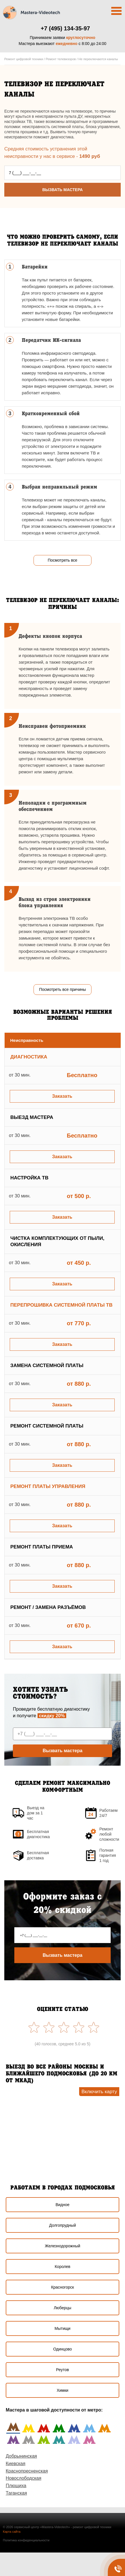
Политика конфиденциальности (26, 2540)
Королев (63, 2266)
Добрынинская (21, 2456)
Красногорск (62, 2287)
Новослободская (23, 2478)
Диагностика (28, 1057)
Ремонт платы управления (47, 1486)
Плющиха (16, 2485)
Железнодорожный (62, 2246)
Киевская (15, 2463)
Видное (63, 2204)
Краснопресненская (27, 2471)
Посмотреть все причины (62, 989)
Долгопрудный (62, 2225)
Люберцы (62, 2308)
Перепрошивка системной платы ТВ (61, 1305)
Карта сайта (11, 2531)
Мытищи (62, 2328)
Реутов (62, 2369)
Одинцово (62, 2349)
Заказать (62, 1096)
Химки (63, 2390)
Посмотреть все (62, 560)
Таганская (16, 2493)
